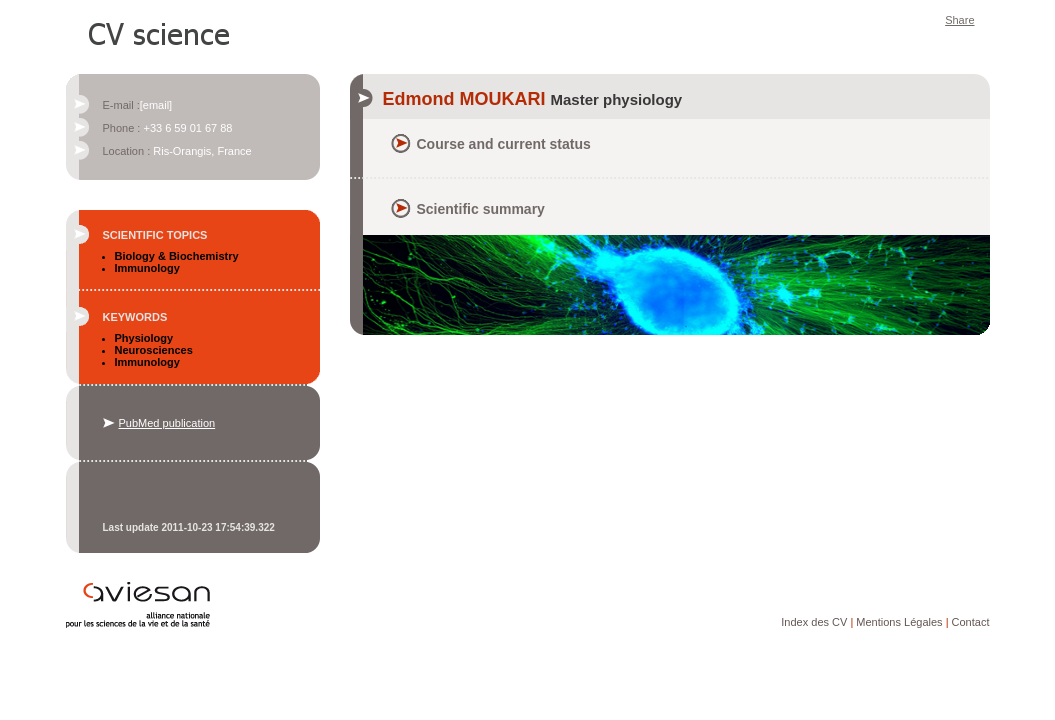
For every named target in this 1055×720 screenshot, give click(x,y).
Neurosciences (154, 350)
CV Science (160, 32)
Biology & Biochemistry (177, 256)
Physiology (144, 338)
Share (959, 20)
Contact (971, 622)
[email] (156, 105)
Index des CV (814, 622)
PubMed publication (167, 423)
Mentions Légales (899, 622)
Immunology (147, 268)
